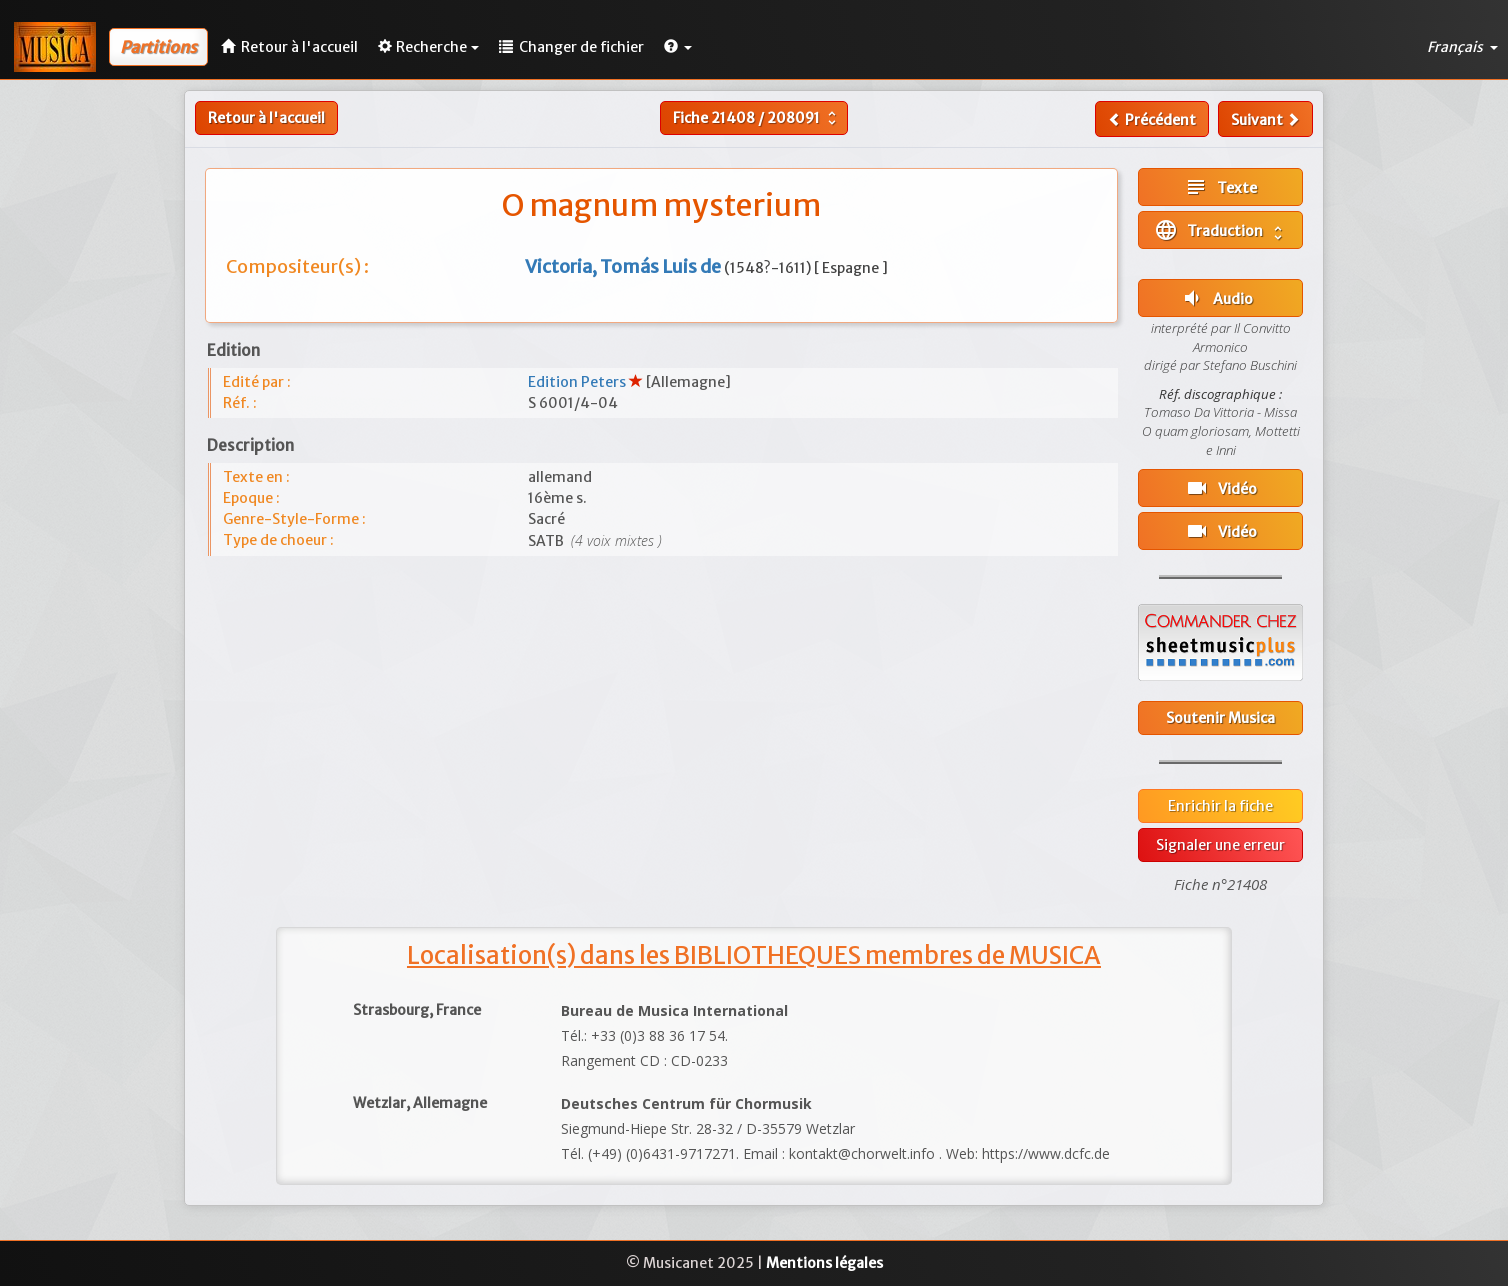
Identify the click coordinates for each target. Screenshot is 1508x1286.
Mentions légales (824, 1263)
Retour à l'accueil (266, 118)
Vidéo (1221, 488)
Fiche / (757, 118)
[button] (678, 47)
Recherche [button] (428, 47)
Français (1462, 47)
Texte (1220, 187)
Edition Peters (578, 382)
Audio (1216, 298)
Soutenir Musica (1220, 718)
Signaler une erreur (1220, 845)
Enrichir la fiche (1220, 806)
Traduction (1220, 230)
